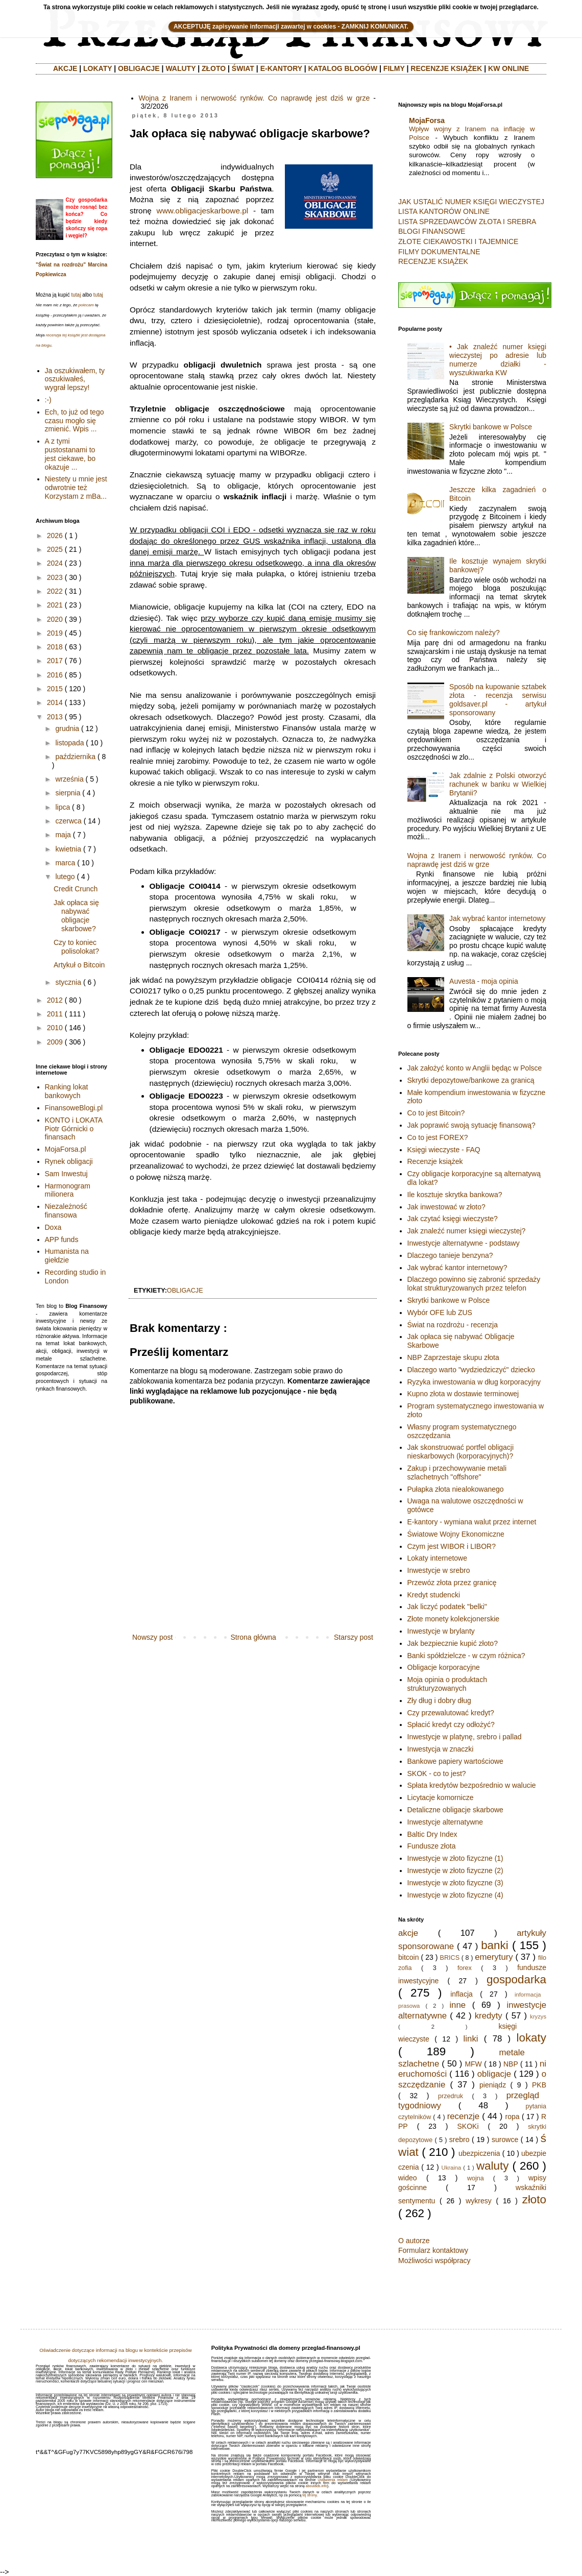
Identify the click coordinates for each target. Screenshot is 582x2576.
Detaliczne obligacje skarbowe (455, 1810)
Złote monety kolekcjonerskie (453, 1619)
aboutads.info (316, 2486)
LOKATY (97, 68)
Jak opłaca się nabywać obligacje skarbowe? (76, 915)
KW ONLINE (508, 68)
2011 (55, 1014)
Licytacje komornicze (440, 1797)
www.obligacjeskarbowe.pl (203, 210)
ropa (512, 2116)
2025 (55, 549)
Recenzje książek (435, 1161)
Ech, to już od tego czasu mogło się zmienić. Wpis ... (74, 420)
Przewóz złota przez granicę (452, 1582)
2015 (55, 689)
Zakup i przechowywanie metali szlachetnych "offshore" (457, 1472)
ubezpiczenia (479, 2153)
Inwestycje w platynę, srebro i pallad (464, 1737)
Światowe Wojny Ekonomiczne (455, 1534)
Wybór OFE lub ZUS (439, 1312)
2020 (55, 619)
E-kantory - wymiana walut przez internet (472, 1522)
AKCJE (65, 68)
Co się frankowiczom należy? (453, 632)
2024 (55, 563)
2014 (55, 702)
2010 (55, 1028)
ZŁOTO (214, 68)
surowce (505, 2139)
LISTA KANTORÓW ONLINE (444, 211)
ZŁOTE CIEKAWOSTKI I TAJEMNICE (458, 241)
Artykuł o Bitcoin (79, 965)
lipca (62, 807)
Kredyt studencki (433, 1595)
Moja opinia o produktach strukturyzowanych (447, 1683)
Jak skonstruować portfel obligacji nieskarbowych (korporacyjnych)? (460, 1451)
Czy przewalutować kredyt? (450, 1713)
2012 (55, 1000)
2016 (55, 675)
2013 (55, 717)
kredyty (488, 2016)
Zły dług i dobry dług (439, 1700)
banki (494, 1945)
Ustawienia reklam (333, 2480)
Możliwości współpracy (434, 2260)
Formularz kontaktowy (433, 2250)
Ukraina (452, 2168)
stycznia (68, 982)
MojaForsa (427, 120)
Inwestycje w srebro (438, 1570)
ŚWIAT (243, 68)
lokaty (531, 2037)
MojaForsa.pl (65, 1149)
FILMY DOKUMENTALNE (439, 252)
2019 (55, 633)
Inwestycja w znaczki (440, 1749)
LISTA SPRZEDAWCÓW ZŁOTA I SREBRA (467, 221)
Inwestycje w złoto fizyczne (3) (455, 1883)
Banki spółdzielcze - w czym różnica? (466, 1655)
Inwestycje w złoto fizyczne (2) (455, 1870)
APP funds (62, 1239)
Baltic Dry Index (432, 1834)
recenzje (463, 2116)
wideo (407, 2178)
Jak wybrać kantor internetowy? (457, 1267)
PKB (539, 2085)
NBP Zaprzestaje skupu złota (453, 1357)
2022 (55, 591)
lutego (65, 876)
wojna (475, 2178)
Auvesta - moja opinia (483, 981)
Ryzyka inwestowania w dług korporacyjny (474, 1382)
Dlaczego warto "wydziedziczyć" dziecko (471, 1370)
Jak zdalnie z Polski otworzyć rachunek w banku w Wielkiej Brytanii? (497, 784)
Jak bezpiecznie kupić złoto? (452, 1643)
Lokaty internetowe (437, 1558)
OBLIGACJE (139, 68)
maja (62, 835)
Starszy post (353, 1637)
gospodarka (516, 1979)
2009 (55, 1042)
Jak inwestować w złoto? (446, 1207)
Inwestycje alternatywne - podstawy (463, 1243)
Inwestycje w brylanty (441, 1631)
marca (65, 863)
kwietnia (68, 849)
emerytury (494, 1957)
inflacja (461, 1994)
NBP (510, 2064)
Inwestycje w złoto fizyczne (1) (455, 1858)
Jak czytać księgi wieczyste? (452, 1218)
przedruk (450, 2096)
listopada (69, 743)
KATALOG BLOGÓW (343, 68)
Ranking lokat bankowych (66, 1091)
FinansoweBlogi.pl (74, 1108)
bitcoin (408, 1957)
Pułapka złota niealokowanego (455, 1489)
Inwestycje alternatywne (445, 1822)
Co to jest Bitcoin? (436, 1113)
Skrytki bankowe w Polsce (490, 427)
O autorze (413, 2241)
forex (464, 1968)
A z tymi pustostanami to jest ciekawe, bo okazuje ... (70, 454)
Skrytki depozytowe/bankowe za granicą (471, 1080)
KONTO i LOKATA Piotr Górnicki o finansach (74, 1128)
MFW (473, 2064)
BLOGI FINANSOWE (431, 231)
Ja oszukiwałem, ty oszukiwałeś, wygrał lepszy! (75, 379)
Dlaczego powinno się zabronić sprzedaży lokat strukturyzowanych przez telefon (474, 1283)
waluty (492, 2165)
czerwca (68, 821)
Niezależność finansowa (66, 1210)
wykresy (479, 2201)
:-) (48, 400)
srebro (459, 2139)
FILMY (394, 68)
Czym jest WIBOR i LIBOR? (451, 1546)
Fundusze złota (431, 1846)
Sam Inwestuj (66, 1174)
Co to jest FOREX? (437, 1137)
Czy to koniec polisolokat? (76, 946)
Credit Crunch (76, 889)
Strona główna (253, 1637)
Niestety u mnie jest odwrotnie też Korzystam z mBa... (76, 487)
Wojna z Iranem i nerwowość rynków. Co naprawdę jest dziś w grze (254, 98)
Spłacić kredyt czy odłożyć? (451, 1724)
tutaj (76, 295)
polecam (86, 305)
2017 (55, 661)
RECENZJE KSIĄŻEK (446, 68)
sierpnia (67, 793)
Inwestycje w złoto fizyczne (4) (455, 1895)
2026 (55, 535)
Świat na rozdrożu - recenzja (452, 1325)
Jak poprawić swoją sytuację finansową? (471, 1125)
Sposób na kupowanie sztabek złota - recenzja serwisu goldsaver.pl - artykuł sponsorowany (497, 699)
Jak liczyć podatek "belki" (447, 1606)
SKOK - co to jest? (436, 1773)
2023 (55, 577)
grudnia (67, 728)
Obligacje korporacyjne (443, 1667)
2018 (55, 647)
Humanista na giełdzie (67, 1255)
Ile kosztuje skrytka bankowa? (454, 1194)
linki (471, 2039)
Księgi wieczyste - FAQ (443, 1150)
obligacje (185, 1290)
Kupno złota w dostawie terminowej (463, 1394)
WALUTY (180, 68)
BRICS (450, 1957)
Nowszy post (152, 1637)
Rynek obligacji (69, 1161)
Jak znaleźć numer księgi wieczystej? (466, 1231)
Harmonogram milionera (67, 1190)
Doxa (53, 1227)
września (69, 779)
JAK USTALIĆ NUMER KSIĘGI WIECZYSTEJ (471, 202)
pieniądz (492, 2085)
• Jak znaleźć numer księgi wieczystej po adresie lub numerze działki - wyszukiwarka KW (497, 359)
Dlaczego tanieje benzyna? (450, 1255)
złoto (534, 2199)
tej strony (309, 2495)
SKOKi (467, 2126)
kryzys (538, 2016)
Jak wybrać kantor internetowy (497, 918)
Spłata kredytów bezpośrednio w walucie (471, 1785)
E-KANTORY (281, 68)
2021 (55, 605)
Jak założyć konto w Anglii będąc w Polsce (474, 1068)
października (75, 756)
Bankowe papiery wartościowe (455, 1761)
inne (457, 2005)
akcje (408, 1933)
